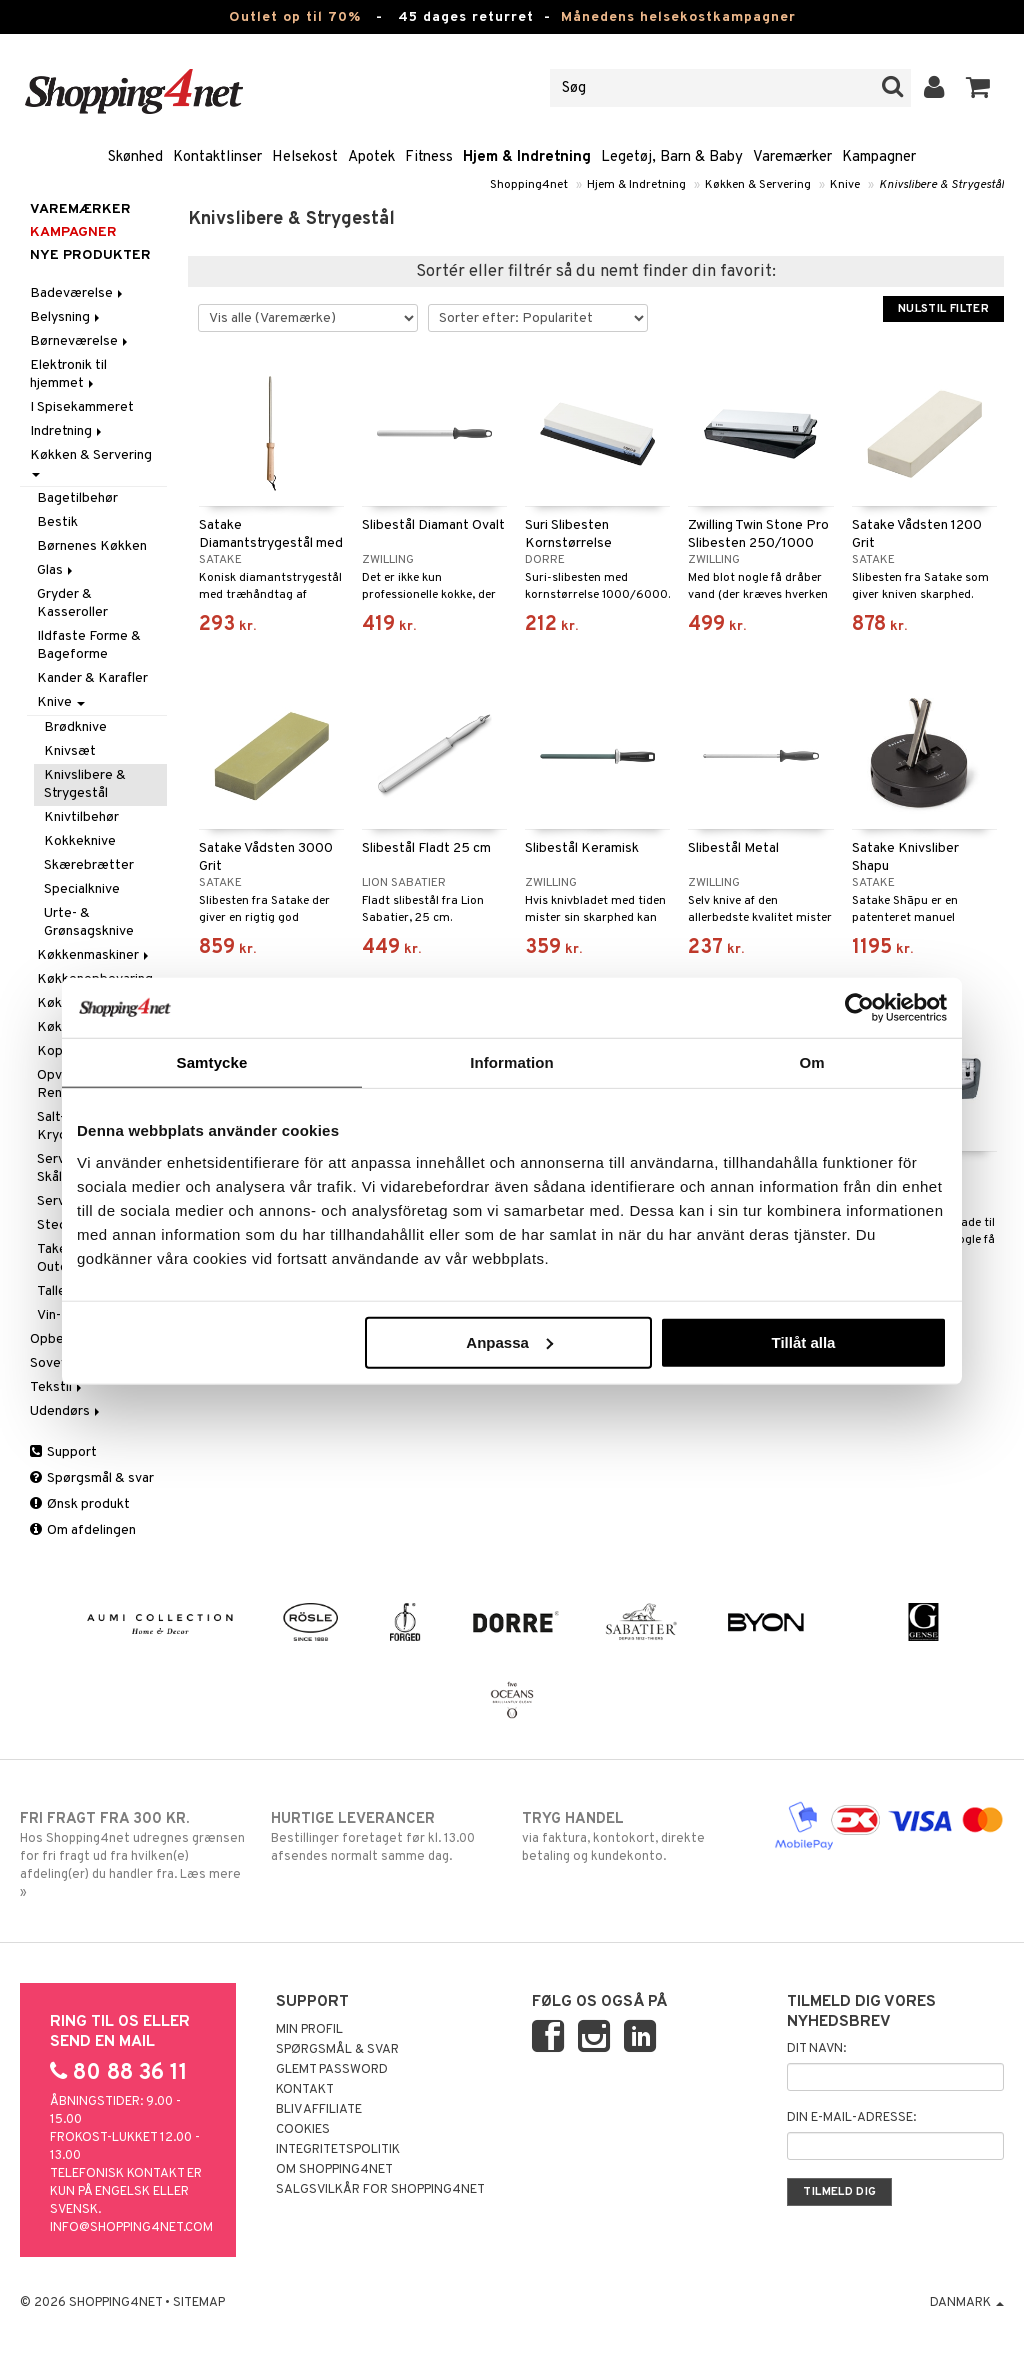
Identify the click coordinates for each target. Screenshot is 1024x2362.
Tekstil (57, 1387)
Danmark (967, 2303)
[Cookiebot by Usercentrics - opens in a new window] (859, 1008)
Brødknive (75, 727)
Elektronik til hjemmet (68, 374)
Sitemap (199, 2303)
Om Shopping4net (334, 2170)
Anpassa (509, 1341)
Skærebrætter (89, 865)
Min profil (309, 2030)
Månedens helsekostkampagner (678, 17)
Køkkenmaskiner (94, 955)
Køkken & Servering (758, 185)
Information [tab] (512, 1062)
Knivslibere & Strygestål (941, 185)
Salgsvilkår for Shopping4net (380, 2190)
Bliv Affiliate (319, 2110)
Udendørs (66, 1411)
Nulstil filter (943, 309)
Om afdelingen (83, 1530)
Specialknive (82, 889)
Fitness (429, 157)
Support (63, 1452)
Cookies (303, 2130)
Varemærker (792, 157)
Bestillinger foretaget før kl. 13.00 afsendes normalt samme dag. (386, 1837)
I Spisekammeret (82, 407)
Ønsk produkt (80, 1504)
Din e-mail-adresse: (851, 2118)
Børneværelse (80, 341)
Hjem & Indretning (527, 157)
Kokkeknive (80, 841)
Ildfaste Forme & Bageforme (89, 645)
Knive (845, 185)
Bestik (57, 522)
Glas (56, 570)
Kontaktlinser (217, 157)
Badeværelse (78, 293)
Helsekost (305, 157)
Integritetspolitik (338, 2150)
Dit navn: (816, 2049)
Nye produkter (90, 255)
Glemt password (332, 2070)
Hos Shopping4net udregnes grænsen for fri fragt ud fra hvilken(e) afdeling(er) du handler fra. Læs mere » (135, 1855)
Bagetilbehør (77, 498)
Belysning (66, 317)
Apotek (371, 157)
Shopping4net (529, 185)
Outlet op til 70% (295, 17)
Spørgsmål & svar (92, 1478)
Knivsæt (70, 751)
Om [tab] (811, 1062)
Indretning (67, 431)
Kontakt (305, 2090)
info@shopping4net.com (131, 2228)
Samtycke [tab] (212, 1062)
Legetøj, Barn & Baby (672, 157)
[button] (978, 88)
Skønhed (135, 157)
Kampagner (879, 157)
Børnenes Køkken (92, 546)
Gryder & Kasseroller (72, 603)
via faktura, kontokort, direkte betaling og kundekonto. (637, 1837)
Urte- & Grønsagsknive (89, 922)
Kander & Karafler (92, 678)
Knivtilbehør (81, 817)
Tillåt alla (803, 1341)
